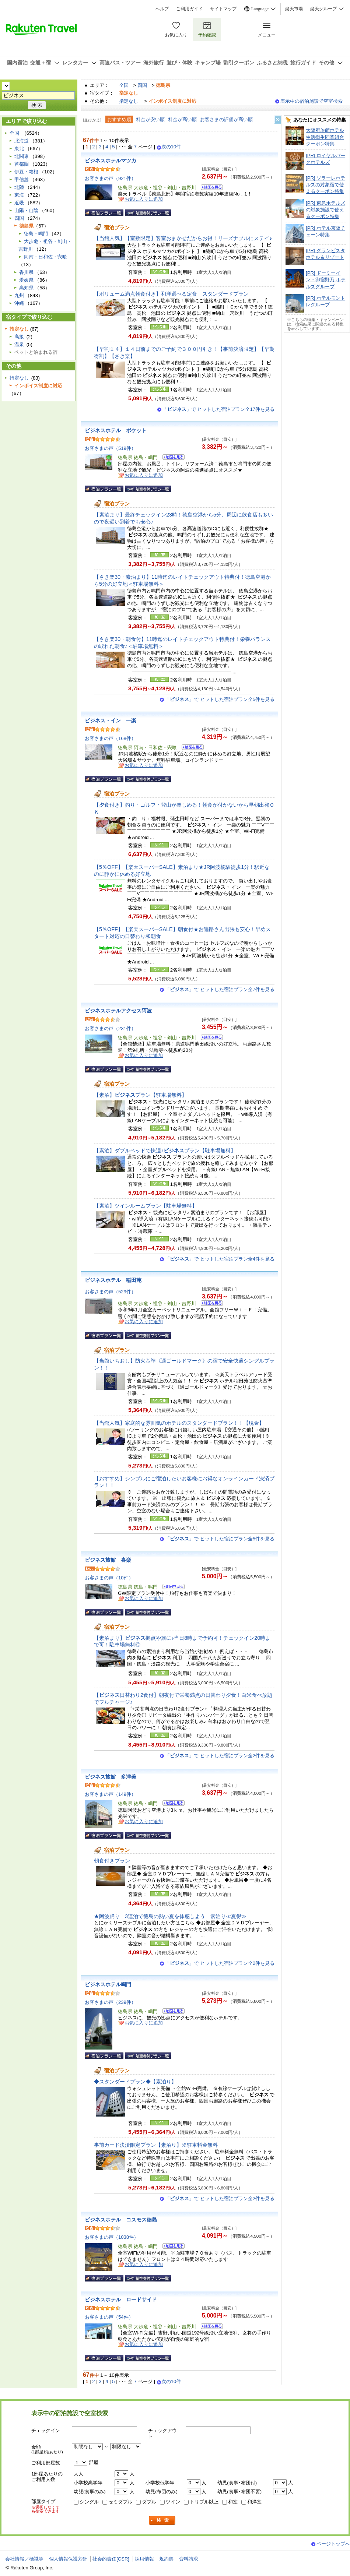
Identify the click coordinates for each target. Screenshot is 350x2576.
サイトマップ (223, 8)
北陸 (19, 187)
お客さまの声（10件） (109, 1578)
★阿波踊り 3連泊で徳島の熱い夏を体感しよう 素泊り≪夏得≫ (170, 1916)
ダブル (149, 2502)
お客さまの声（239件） (110, 2002)
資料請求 (188, 2559)
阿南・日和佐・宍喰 (45, 257)
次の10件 (171, 146)
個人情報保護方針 (68, 2559)
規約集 (166, 2559)
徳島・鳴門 (36, 233)
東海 (19, 195)
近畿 (19, 202)
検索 (162, 2520)
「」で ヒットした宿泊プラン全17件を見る (218, 409)
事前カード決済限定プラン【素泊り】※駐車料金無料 (156, 2145)
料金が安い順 (150, 119)
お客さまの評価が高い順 (226, 119)
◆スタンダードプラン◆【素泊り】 (135, 2082)
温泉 (19, 344)
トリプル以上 (204, 2502)
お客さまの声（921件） (110, 178)
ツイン (173, 2502)
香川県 (26, 272)
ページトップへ (333, 2544)
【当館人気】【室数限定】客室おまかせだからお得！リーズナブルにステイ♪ (183, 238)
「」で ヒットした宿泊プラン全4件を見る (219, 1259)
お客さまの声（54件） (109, 2317)
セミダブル (120, 2502)
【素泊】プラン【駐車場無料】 (140, 1095)
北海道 (21, 141)
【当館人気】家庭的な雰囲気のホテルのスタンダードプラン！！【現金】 (181, 1423)
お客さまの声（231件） (110, 1028)
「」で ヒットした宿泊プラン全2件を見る (219, 1755)
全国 (124, 85)
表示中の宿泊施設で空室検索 (311, 101)
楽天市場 (294, 8)
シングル (89, 2502)
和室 (233, 2502)
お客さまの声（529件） (110, 1291)
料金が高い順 (182, 119)
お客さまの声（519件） (110, 448)
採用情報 (144, 2559)
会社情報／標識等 (24, 2559)
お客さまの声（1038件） (112, 2237)
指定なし (128, 101)
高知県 (26, 287)
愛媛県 (26, 280)
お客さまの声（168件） (110, 738)
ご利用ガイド (189, 8)
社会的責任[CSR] (110, 2559)
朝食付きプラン (112, 1861)
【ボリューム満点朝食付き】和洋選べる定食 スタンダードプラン (171, 294)
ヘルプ (162, 8)
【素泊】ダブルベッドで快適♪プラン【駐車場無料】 (165, 1150)
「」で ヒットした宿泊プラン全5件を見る (219, 699)
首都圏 (21, 164)
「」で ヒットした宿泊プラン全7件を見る (219, 989)
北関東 (21, 156)
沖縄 (19, 303)
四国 (142, 85)
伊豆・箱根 (26, 172)
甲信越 (21, 179)
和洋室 (254, 2502)
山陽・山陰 (26, 210)
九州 (19, 295)
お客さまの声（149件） (110, 1794)
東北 (19, 148)
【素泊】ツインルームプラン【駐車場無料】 (145, 1206)
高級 (19, 336)
